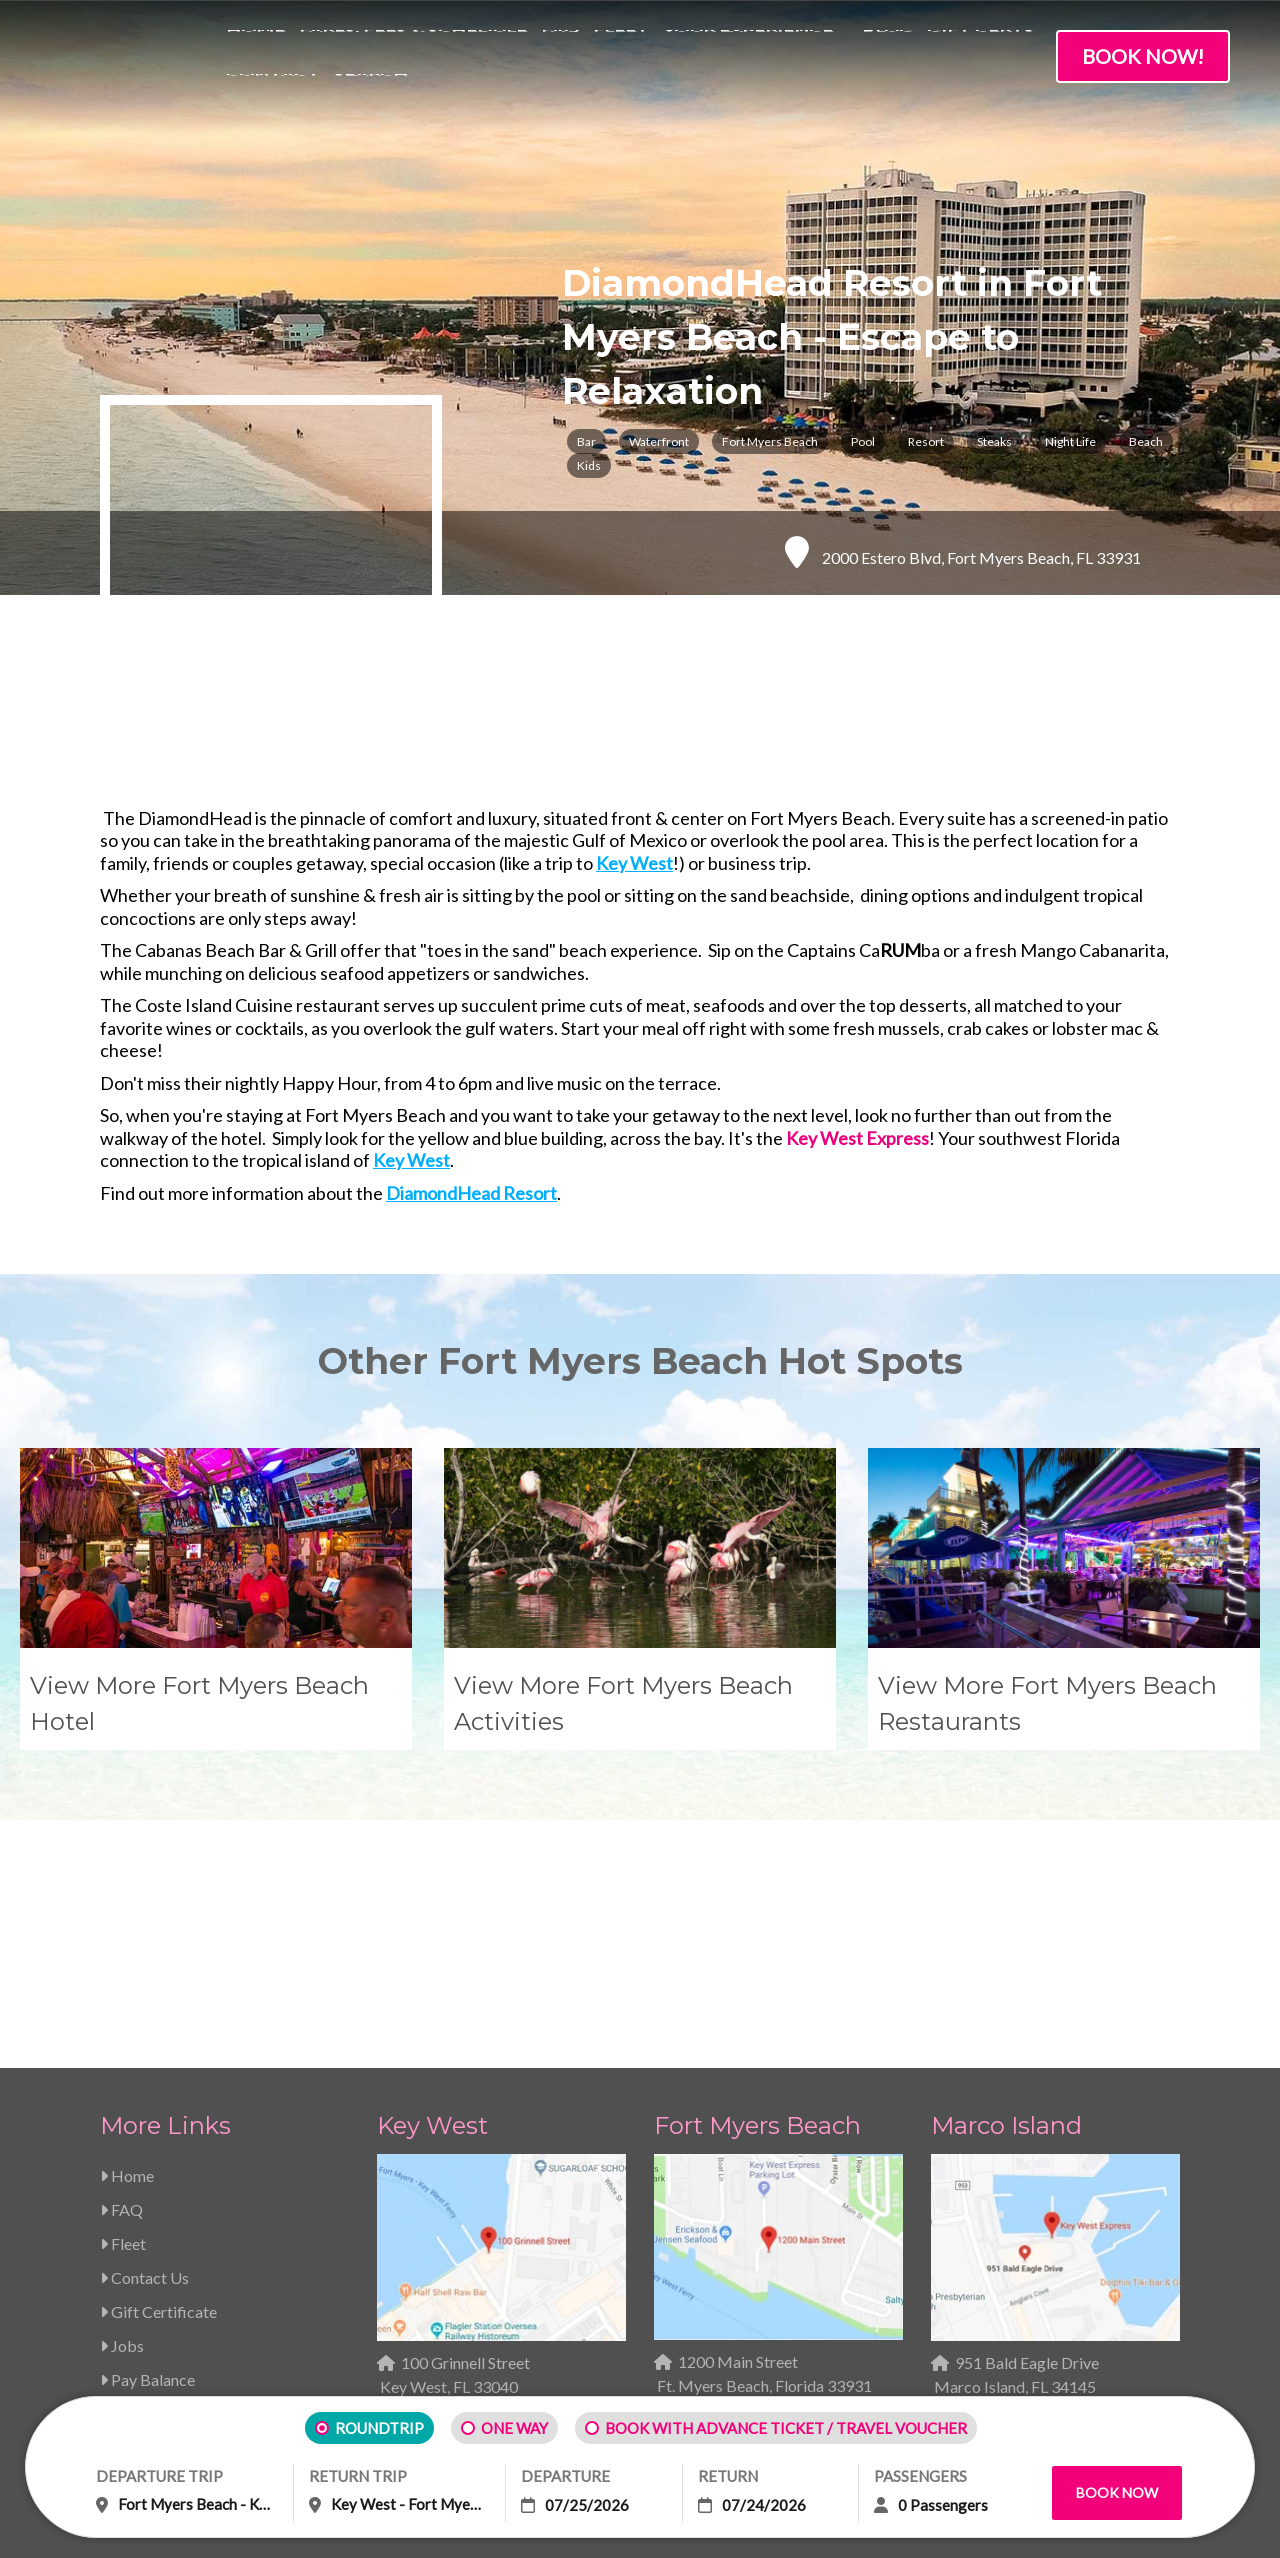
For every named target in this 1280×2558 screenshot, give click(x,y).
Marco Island (1006, 1839)
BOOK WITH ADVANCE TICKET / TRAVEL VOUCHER (786, 2428)
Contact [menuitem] (273, 93)
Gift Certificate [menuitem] (158, 2025)
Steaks (994, 441)
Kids (589, 465)
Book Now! (1143, 56)
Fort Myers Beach (770, 441)
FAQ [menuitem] (560, 49)
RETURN (728, 2476)
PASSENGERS (920, 2476)
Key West (432, 1839)
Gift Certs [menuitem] (980, 49)
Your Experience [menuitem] (748, 49)
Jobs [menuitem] (122, 2059)
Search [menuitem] (371, 93)
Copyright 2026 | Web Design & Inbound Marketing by (315, 2366)
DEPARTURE (565, 2476)
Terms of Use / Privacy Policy (611, 2295)
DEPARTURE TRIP (159, 2476)
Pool (863, 441)
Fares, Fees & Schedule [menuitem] (413, 49)
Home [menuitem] (255, 49)
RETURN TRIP (358, 2476)
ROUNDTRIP (379, 2428)
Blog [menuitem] (887, 49)
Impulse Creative (457, 2366)
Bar (586, 441)
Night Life (1070, 441)
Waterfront (659, 441)
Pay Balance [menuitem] (147, 2093)
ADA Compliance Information (874, 2295)
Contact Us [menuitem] (144, 1991)
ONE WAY (514, 2428)
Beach (1146, 441)
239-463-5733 (448, 2134)
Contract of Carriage (376, 2295)
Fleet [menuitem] (621, 49)
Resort (926, 441)
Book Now (1117, 2492)
